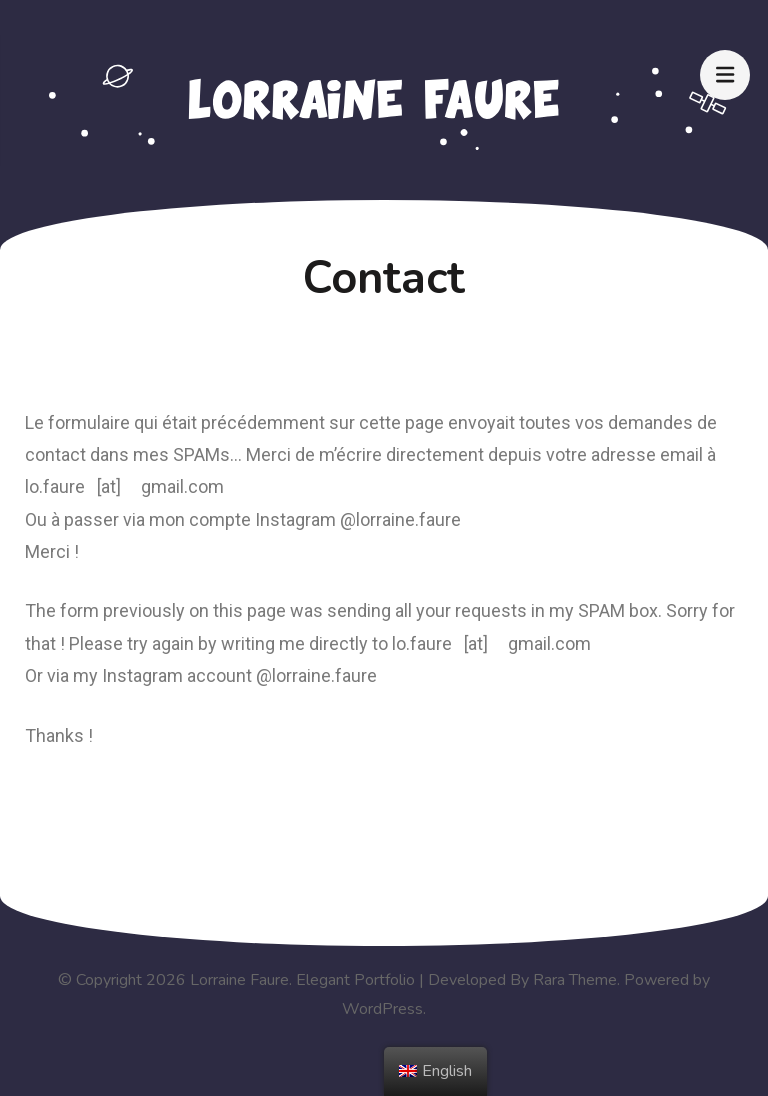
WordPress (382, 1009)
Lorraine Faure (239, 980)
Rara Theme (575, 980)
